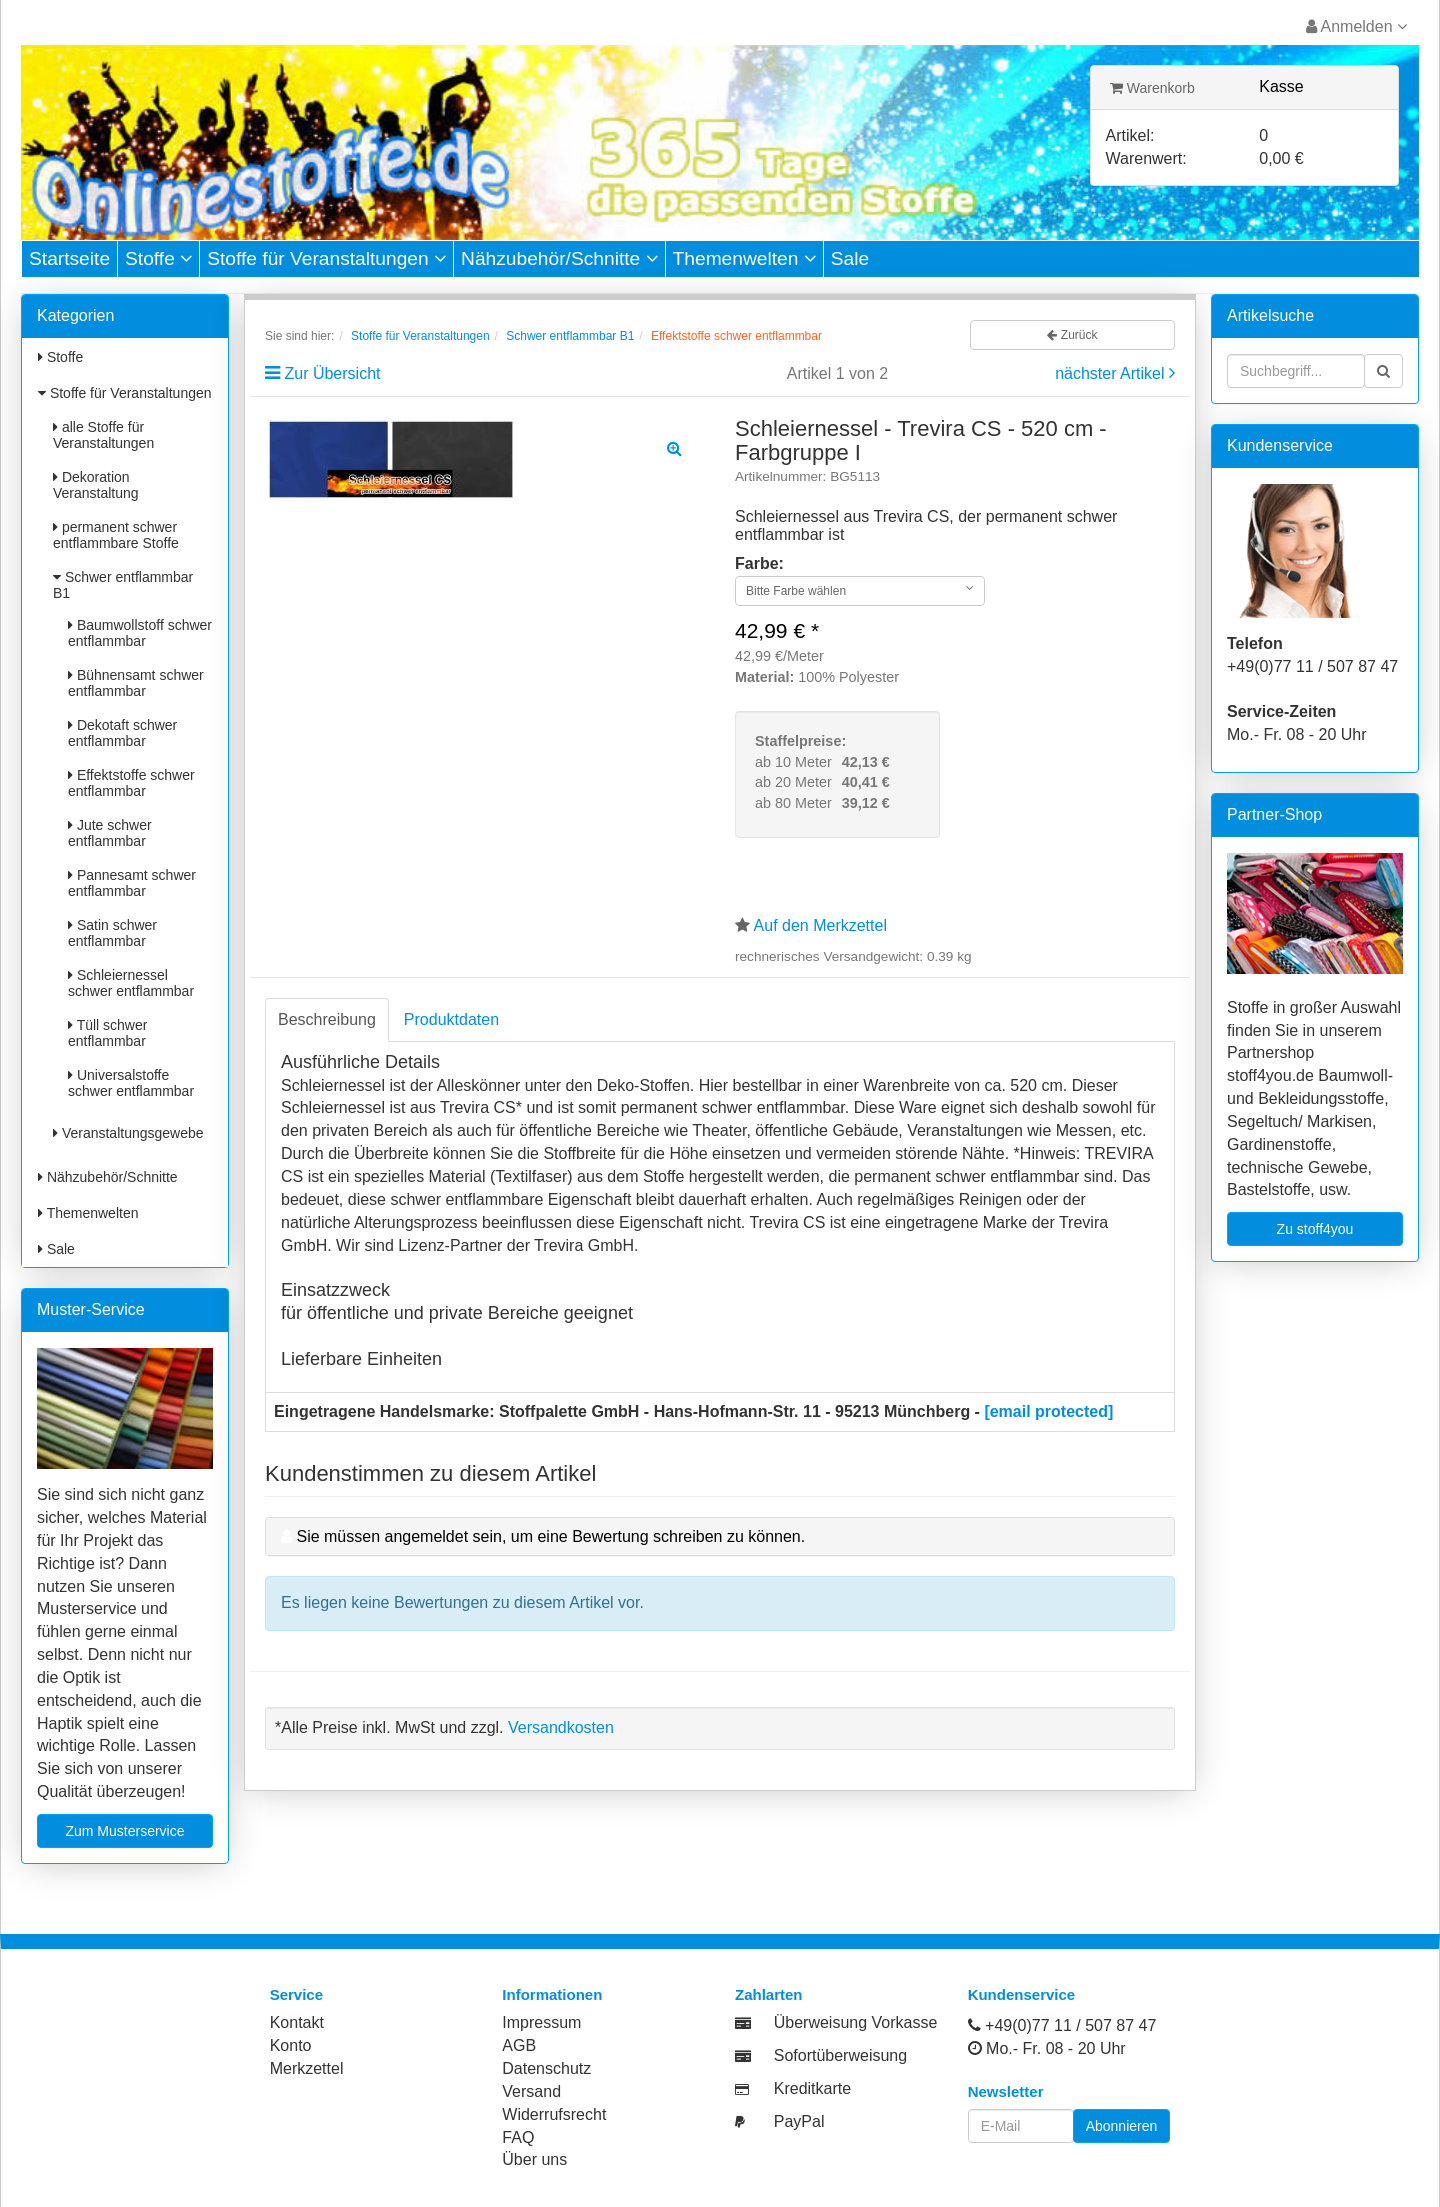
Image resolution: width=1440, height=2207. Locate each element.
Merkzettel (307, 2068)
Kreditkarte (812, 2088)
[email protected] (1048, 1411)
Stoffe (158, 258)
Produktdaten (451, 1019)
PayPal (799, 2121)
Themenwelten (744, 258)
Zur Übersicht (332, 373)
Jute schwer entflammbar (110, 833)
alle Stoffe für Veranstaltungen (103, 435)
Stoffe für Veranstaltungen (326, 258)
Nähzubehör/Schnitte (559, 258)
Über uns (534, 2159)
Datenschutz (546, 2068)
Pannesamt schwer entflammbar (132, 883)
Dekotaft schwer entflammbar (122, 733)
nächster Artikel (1112, 373)
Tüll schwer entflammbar (107, 1033)
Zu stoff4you (1315, 1229)
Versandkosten (561, 1727)
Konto (291, 2045)
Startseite (69, 258)
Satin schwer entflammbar (112, 933)
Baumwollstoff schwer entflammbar (140, 633)
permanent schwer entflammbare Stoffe (116, 535)
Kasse (1281, 86)
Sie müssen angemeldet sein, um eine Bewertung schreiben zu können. (550, 1536)
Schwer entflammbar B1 (123, 585)
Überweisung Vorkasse (856, 2022)
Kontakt (297, 2022)
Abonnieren (1122, 2126)
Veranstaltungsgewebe (128, 1133)
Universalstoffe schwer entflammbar (131, 1083)
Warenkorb (1152, 88)
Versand (531, 2091)
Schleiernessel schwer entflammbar (131, 983)
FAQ (518, 2137)
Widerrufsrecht (554, 2114)
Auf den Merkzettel (820, 925)
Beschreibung (327, 1019)
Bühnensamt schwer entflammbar (136, 683)
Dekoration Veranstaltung (96, 485)
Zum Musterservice (124, 1831)
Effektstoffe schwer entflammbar (131, 783)
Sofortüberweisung (840, 2055)
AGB (519, 2045)
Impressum (541, 2022)
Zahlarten (769, 1994)
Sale (850, 258)
